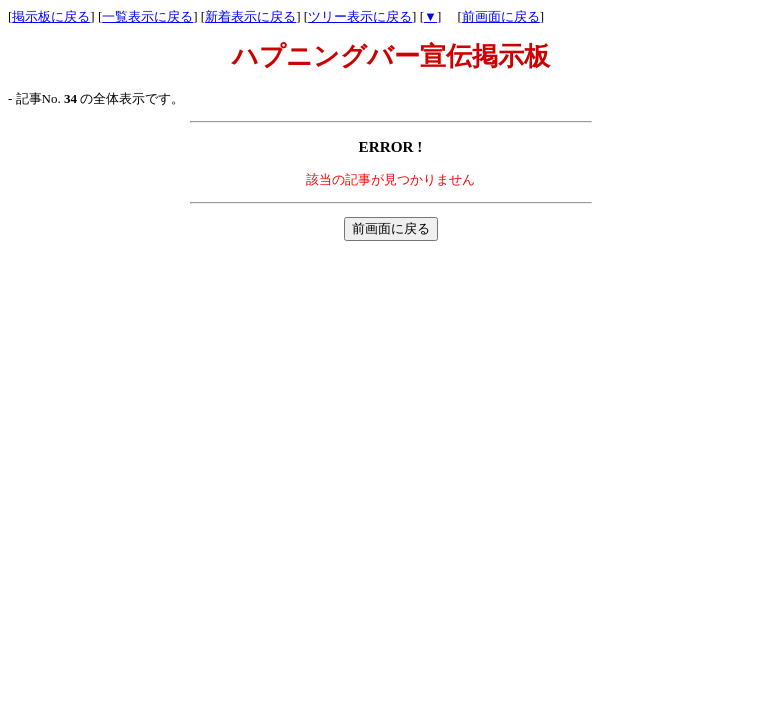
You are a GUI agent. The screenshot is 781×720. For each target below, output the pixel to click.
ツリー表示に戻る (360, 16)
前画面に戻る (501, 16)
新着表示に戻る (250, 16)
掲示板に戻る (51, 16)
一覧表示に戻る (147, 16)
